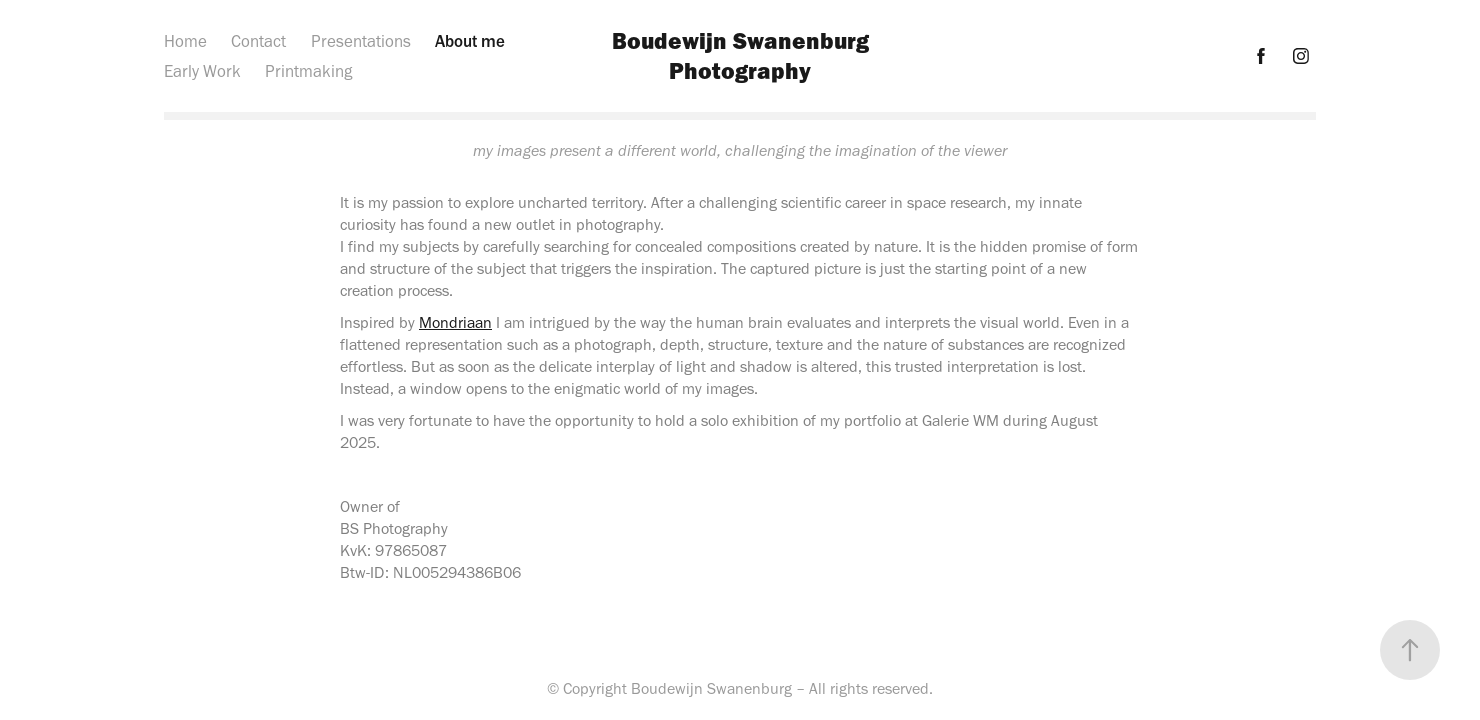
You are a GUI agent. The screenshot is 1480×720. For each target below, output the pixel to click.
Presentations (361, 41)
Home (185, 41)
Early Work (202, 71)
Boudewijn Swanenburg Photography (743, 55)
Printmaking (308, 71)
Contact (258, 41)
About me (470, 41)
